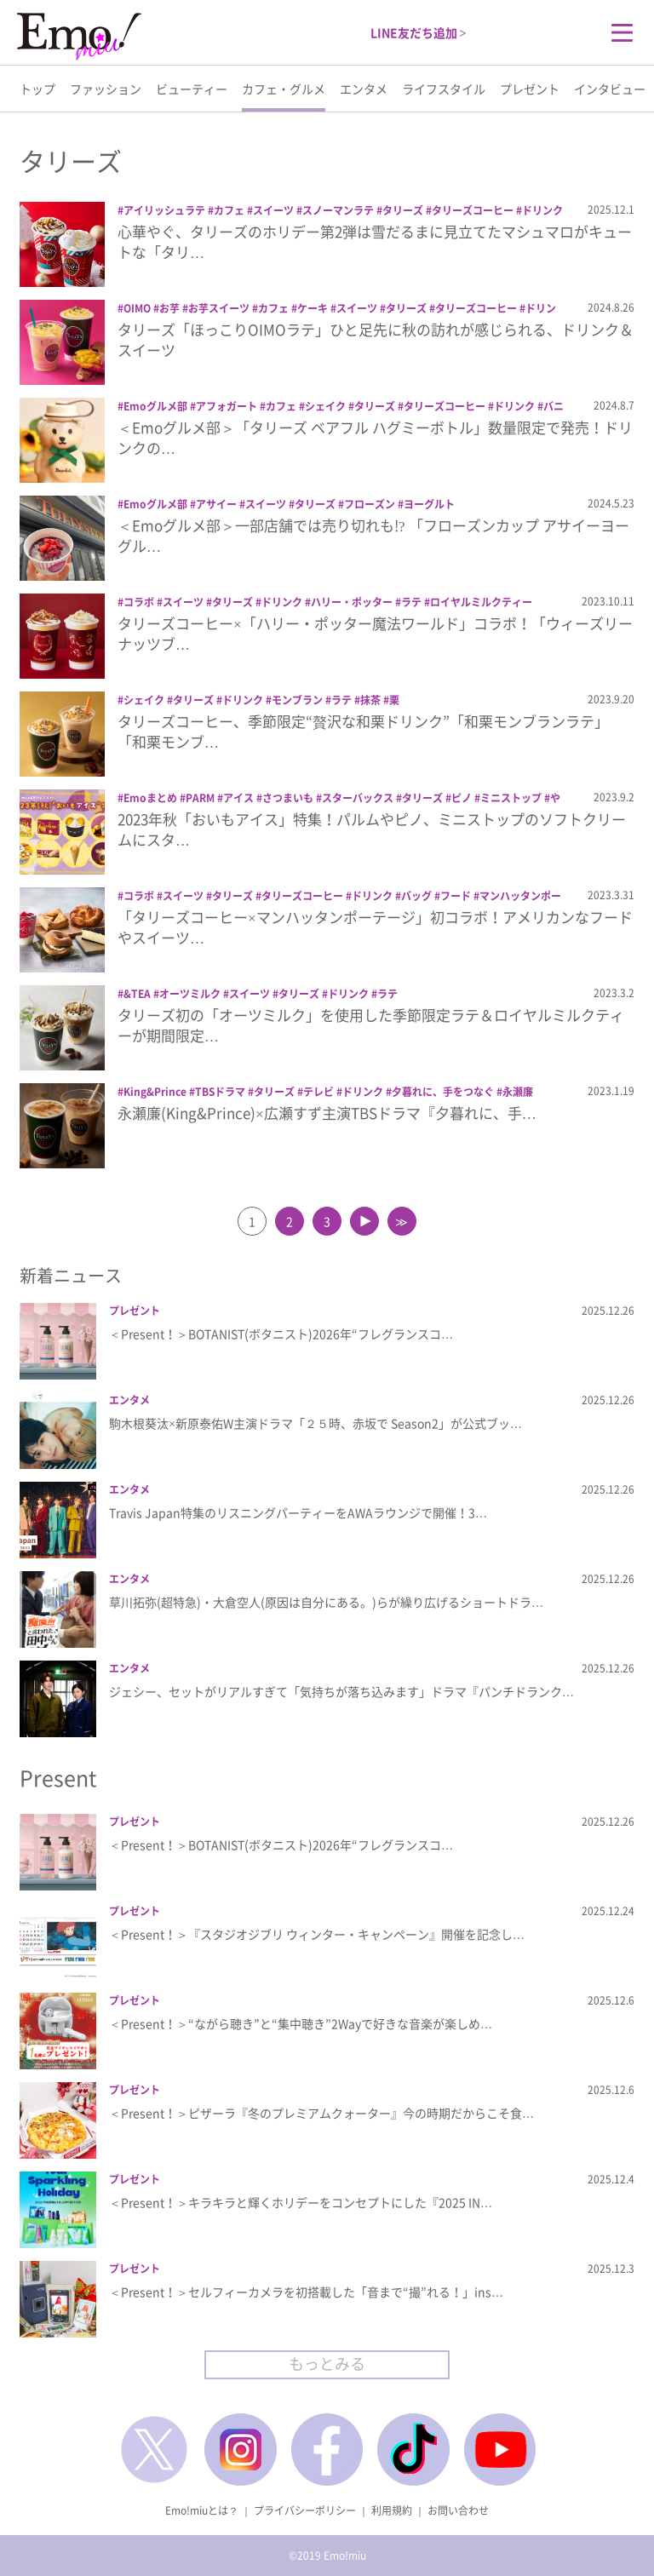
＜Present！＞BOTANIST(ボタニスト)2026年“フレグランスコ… (281, 1333)
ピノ (461, 798)
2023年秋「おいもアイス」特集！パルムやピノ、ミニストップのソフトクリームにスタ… (372, 829)
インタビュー (609, 88)
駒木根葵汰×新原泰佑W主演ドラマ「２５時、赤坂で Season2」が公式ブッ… (315, 1422)
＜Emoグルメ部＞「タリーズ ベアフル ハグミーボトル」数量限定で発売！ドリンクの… (375, 437)
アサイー (216, 504)
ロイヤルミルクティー (481, 602)
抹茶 (370, 700)
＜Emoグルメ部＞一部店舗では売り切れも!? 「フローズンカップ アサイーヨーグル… (373, 535)
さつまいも (287, 798)
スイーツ (273, 210)
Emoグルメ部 (155, 406)
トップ (37, 88)
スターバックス (357, 798)
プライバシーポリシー (305, 2510)
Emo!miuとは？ (201, 2510)
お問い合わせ (458, 2510)
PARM (200, 798)
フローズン (369, 504)
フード (455, 896)
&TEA (137, 993)
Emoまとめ (150, 798)
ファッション (105, 88)
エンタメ (363, 88)
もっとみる (327, 2363)
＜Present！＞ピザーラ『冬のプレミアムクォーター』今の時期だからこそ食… (321, 2112)
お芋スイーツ (219, 308)
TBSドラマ (220, 1091)
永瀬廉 (517, 1091)
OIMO (137, 308)
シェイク (325, 406)
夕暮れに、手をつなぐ (443, 1091)
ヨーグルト (429, 504)
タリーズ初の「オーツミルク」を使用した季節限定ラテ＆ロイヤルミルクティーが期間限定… (371, 1025)
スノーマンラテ (338, 210)
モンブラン (297, 700)
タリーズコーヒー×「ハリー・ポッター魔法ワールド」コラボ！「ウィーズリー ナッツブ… (375, 633)
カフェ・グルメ (283, 88)
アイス (238, 798)
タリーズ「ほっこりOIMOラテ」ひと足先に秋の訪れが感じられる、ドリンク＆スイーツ (376, 339)
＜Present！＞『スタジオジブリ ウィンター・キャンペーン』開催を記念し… (317, 1933)
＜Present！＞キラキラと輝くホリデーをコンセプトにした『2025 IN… (300, 2202)
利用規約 (391, 2510)
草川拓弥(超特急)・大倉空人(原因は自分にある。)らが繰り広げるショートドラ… (326, 1601)
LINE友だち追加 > (418, 32)
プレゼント (529, 88)
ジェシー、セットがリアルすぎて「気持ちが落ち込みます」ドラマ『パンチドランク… (341, 1691)
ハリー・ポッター (352, 602)
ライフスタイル (443, 88)
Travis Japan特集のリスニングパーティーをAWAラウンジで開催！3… (298, 1512)
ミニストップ (511, 798)
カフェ (229, 210)
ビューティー (191, 88)
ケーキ (312, 308)
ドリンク (542, 210)
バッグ (416, 896)
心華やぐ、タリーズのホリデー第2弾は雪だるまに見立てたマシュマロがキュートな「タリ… (375, 241)
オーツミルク (190, 993)
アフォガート (226, 406)
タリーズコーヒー (472, 210)
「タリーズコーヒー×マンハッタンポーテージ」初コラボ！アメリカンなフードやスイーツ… (375, 927)
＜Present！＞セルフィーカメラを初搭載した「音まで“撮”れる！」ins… (306, 2291)
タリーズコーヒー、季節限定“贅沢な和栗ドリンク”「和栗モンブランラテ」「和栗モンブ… (363, 731)
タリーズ (402, 210)
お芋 (169, 308)
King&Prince (154, 1091)
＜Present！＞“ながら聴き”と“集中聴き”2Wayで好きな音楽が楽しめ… (300, 2023)
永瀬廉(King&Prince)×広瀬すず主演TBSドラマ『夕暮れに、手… (327, 1112)
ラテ (411, 602)
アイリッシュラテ (164, 210)
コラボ (138, 602)
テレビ (318, 1091)
